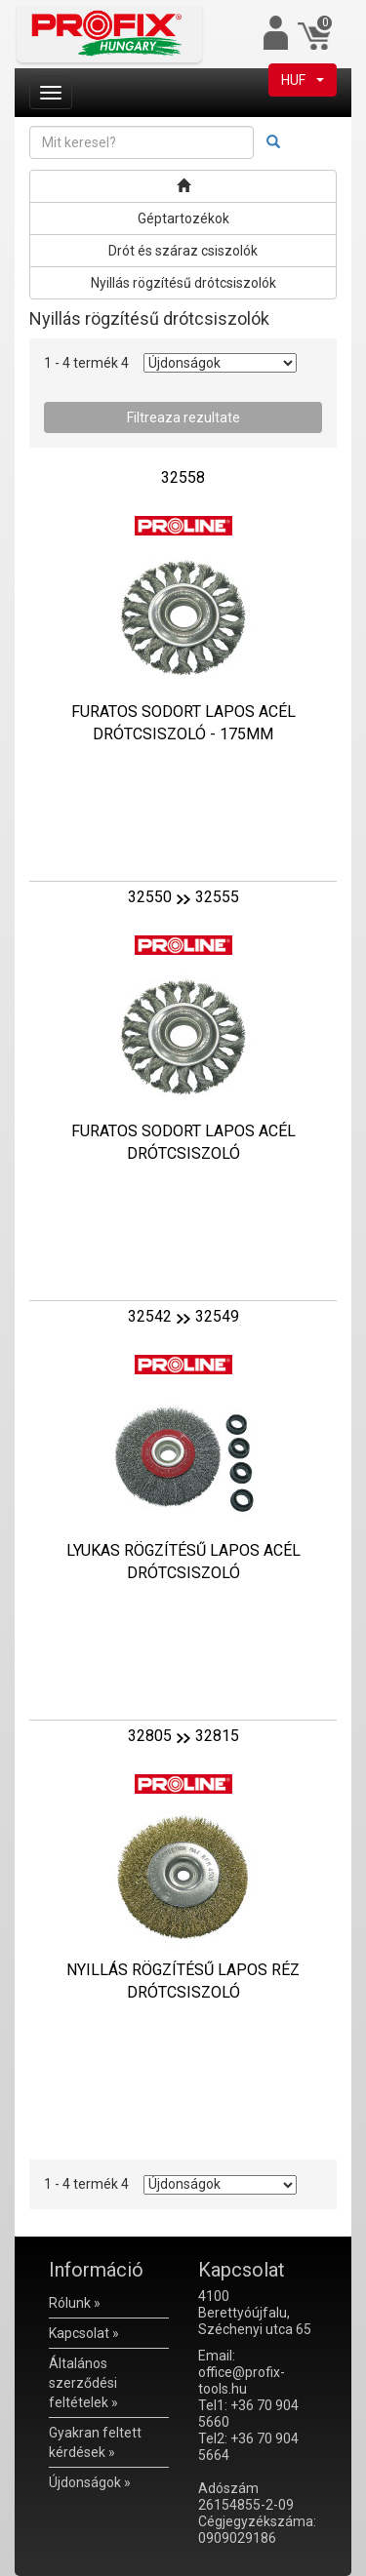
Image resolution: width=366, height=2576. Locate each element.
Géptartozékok (183, 218)
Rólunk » (75, 2303)
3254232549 (183, 1316)
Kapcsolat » (84, 2333)
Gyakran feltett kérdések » (95, 2442)
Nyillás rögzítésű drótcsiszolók (183, 283)
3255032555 (183, 897)
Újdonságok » (90, 2482)
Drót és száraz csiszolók (183, 250)
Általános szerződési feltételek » (83, 2383)
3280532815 (183, 1735)
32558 (183, 477)
